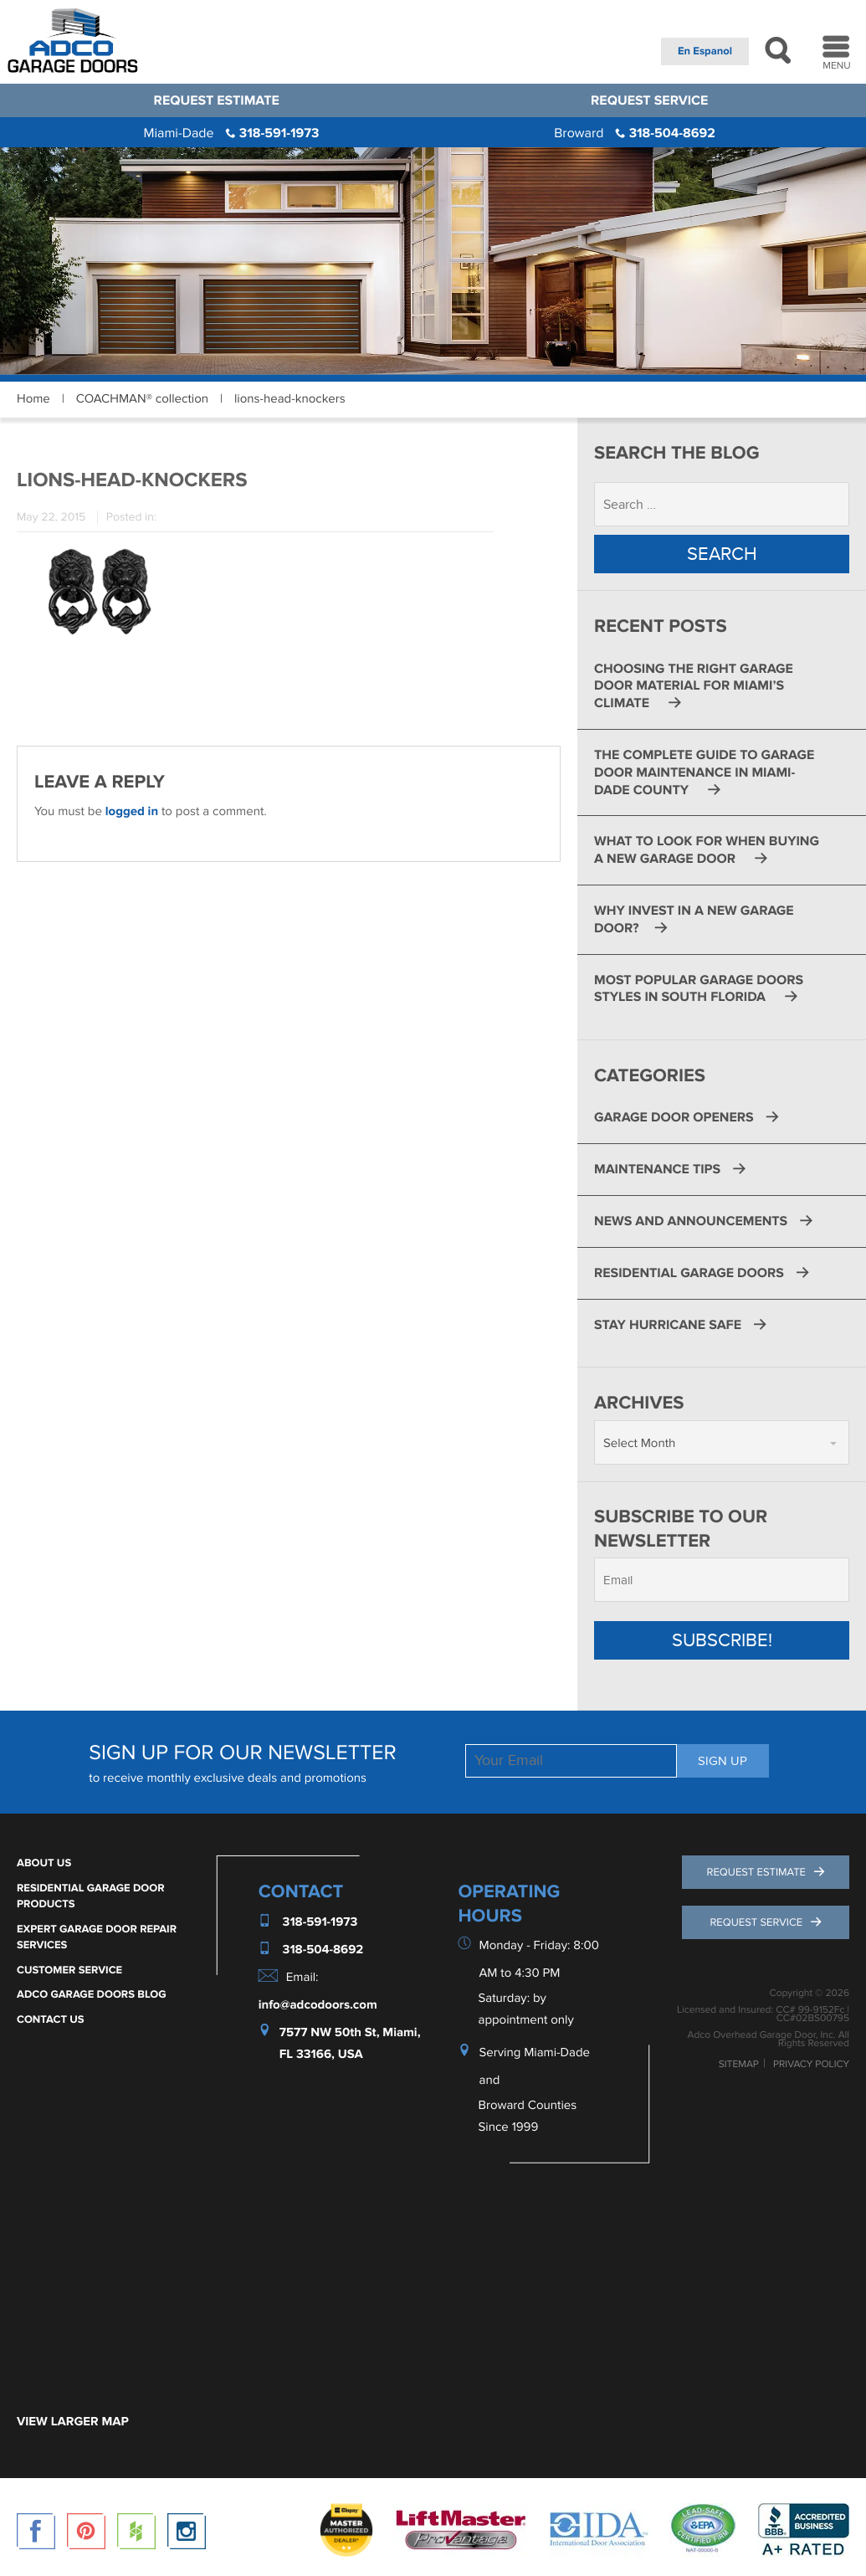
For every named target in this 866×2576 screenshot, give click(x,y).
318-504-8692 (634, 133)
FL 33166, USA (321, 2054)
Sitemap (739, 2065)
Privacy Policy (811, 2065)
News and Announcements (690, 1221)
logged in (131, 811)
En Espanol (705, 51)
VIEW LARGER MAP (73, 2422)
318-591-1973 (231, 133)
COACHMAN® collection (142, 399)
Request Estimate (216, 100)
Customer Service (69, 1970)
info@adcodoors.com (318, 2005)
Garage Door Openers (674, 1117)
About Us (44, 1863)
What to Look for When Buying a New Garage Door (706, 850)
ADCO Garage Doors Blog (92, 1994)
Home (33, 399)
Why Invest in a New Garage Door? (694, 919)
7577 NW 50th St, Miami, (350, 2032)
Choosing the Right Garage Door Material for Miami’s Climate (693, 686)
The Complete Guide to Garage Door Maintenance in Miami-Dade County (704, 772)
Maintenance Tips (657, 1169)
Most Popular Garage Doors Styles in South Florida (698, 989)
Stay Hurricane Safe (667, 1324)
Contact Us (51, 2019)
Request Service (649, 100)
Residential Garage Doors (689, 1273)
